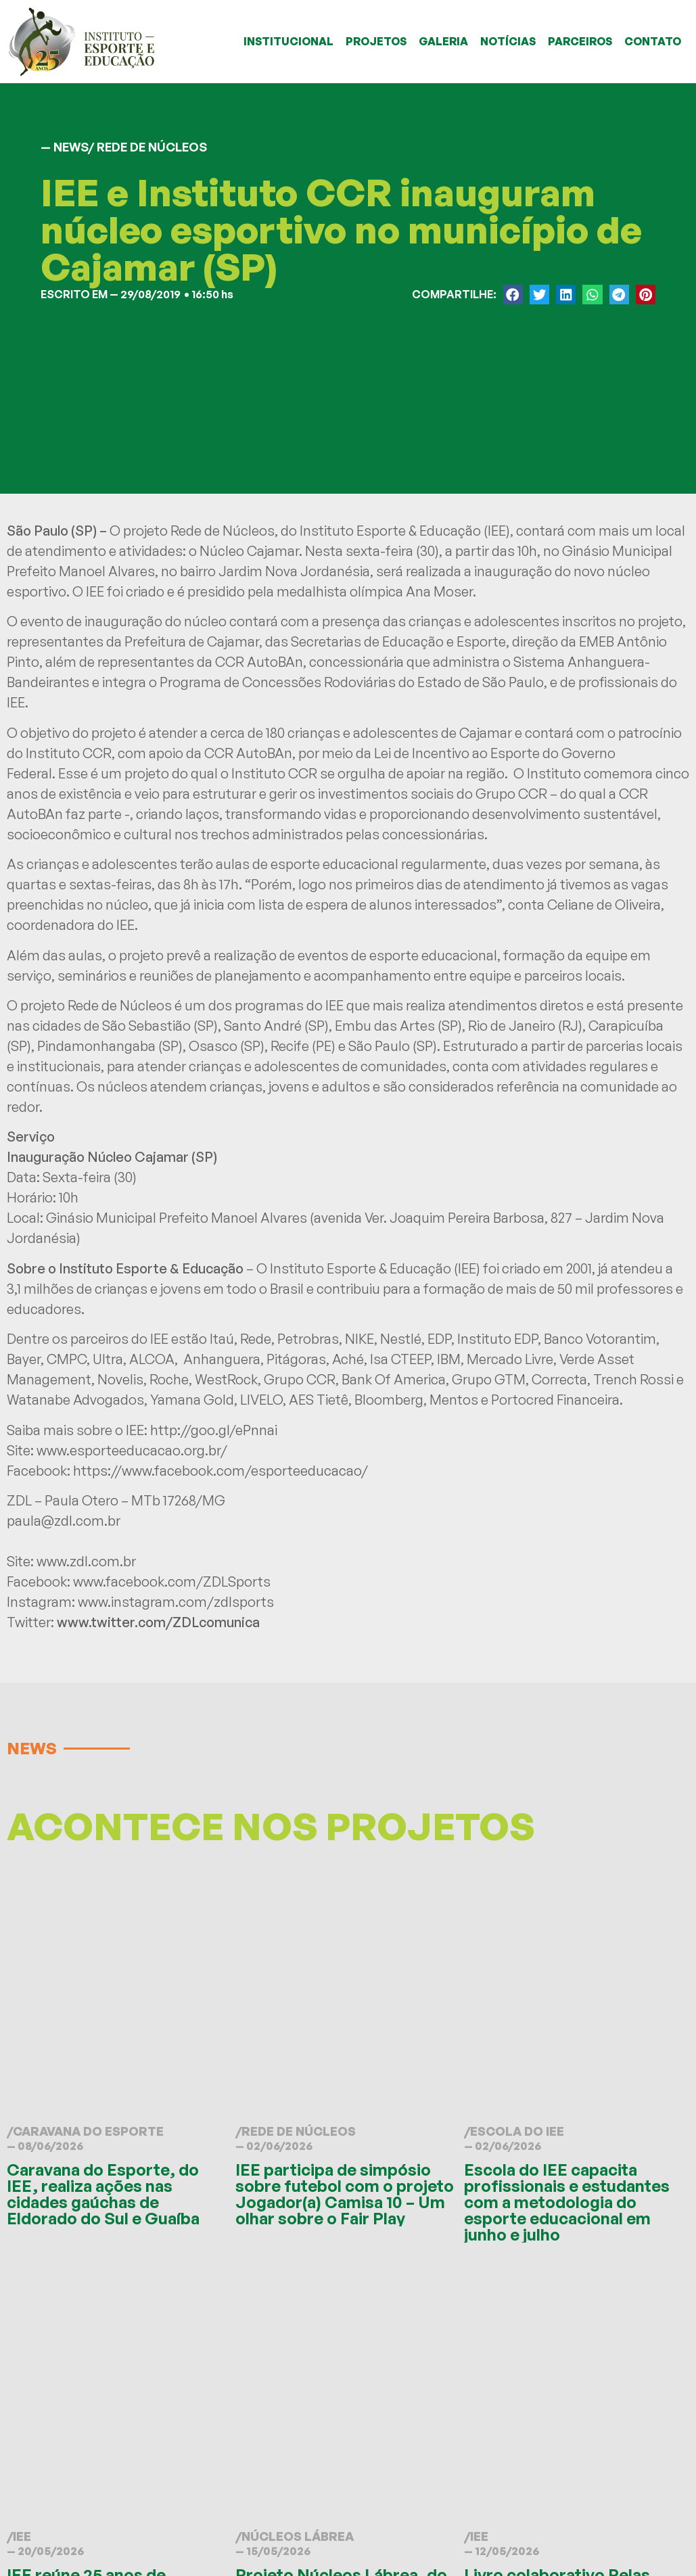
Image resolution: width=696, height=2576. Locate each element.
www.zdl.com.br (86, 1561)
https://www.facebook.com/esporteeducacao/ (220, 1470)
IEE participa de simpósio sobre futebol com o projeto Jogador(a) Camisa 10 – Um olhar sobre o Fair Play (344, 2193)
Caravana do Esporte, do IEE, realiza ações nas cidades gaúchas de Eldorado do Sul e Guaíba (103, 2193)
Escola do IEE (517, 2131)
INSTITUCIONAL (288, 41)
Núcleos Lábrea (297, 2536)
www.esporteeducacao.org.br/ (132, 1450)
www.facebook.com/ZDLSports (172, 1581)
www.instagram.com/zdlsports (176, 1601)
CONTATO (652, 41)
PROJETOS (376, 41)
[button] (513, 294)
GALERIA (443, 41)
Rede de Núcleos (298, 2131)
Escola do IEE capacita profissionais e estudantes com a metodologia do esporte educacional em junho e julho (567, 2202)
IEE (22, 2536)
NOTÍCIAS (508, 41)
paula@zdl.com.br (63, 1520)
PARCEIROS (580, 41)
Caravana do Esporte (88, 2131)
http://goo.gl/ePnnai (213, 1430)
